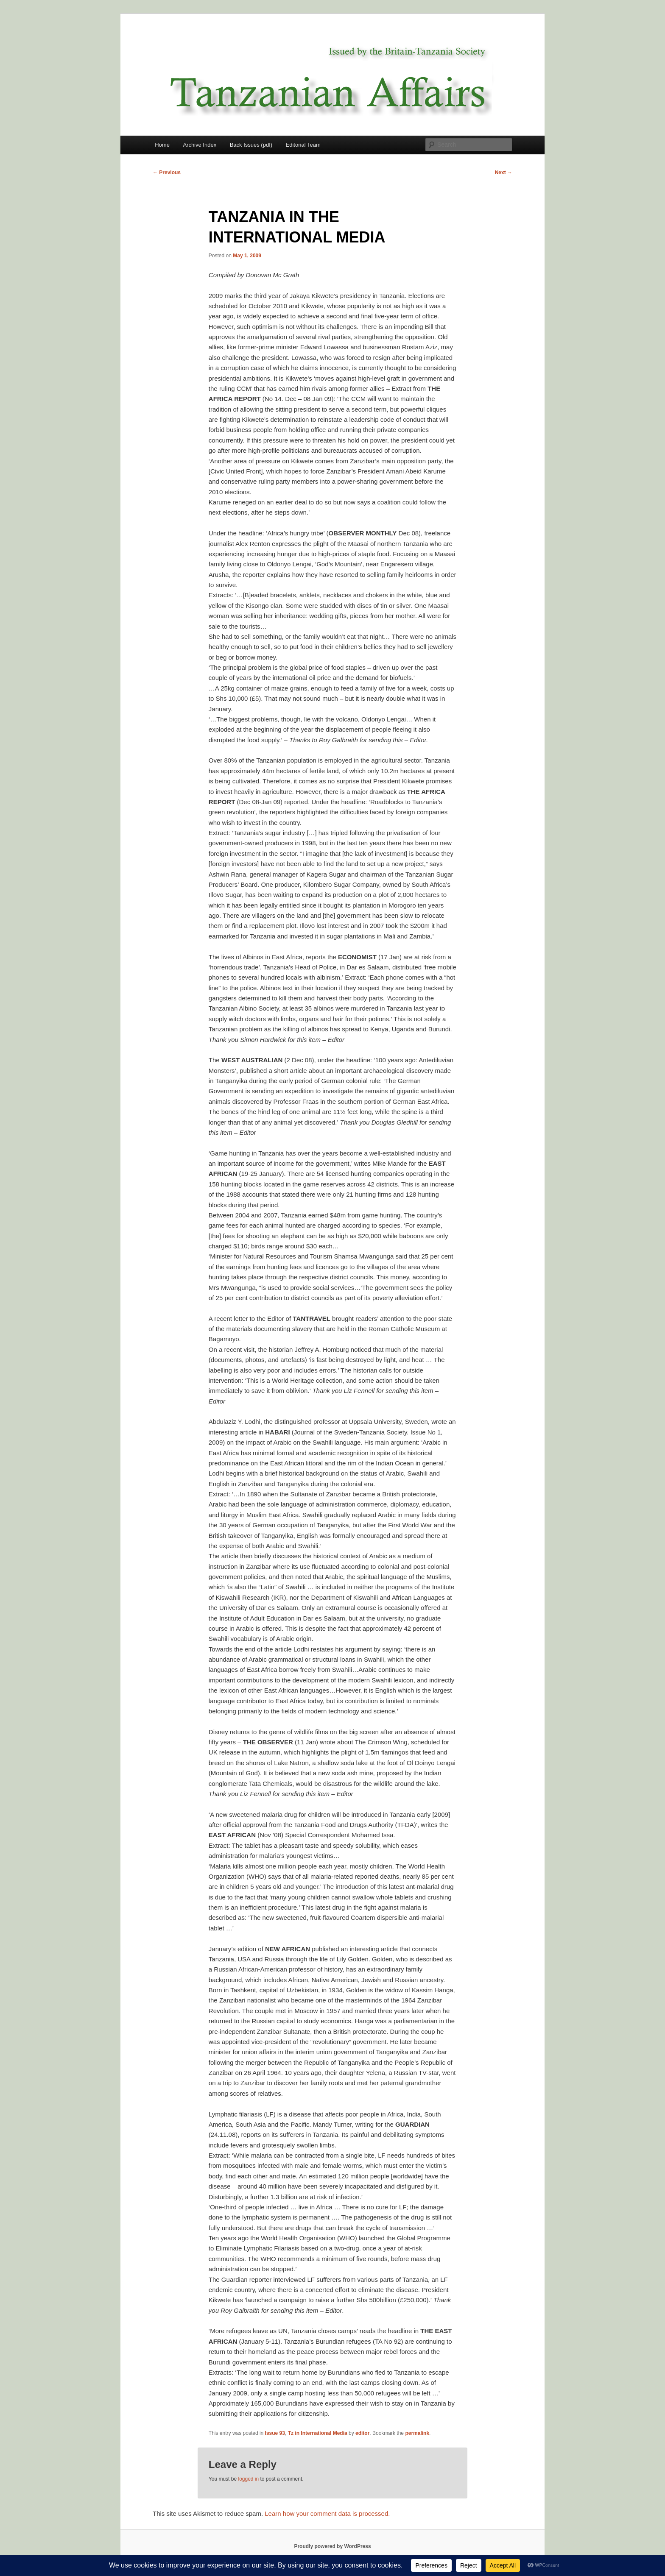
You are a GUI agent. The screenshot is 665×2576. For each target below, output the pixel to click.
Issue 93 (275, 2433)
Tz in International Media (317, 2433)
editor (362, 2433)
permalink (417, 2433)
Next (503, 172)
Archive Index (199, 145)
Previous (167, 172)
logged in (248, 2479)
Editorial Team (303, 145)
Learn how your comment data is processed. (327, 2513)
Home (162, 145)
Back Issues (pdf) (251, 145)
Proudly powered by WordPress (332, 2546)
